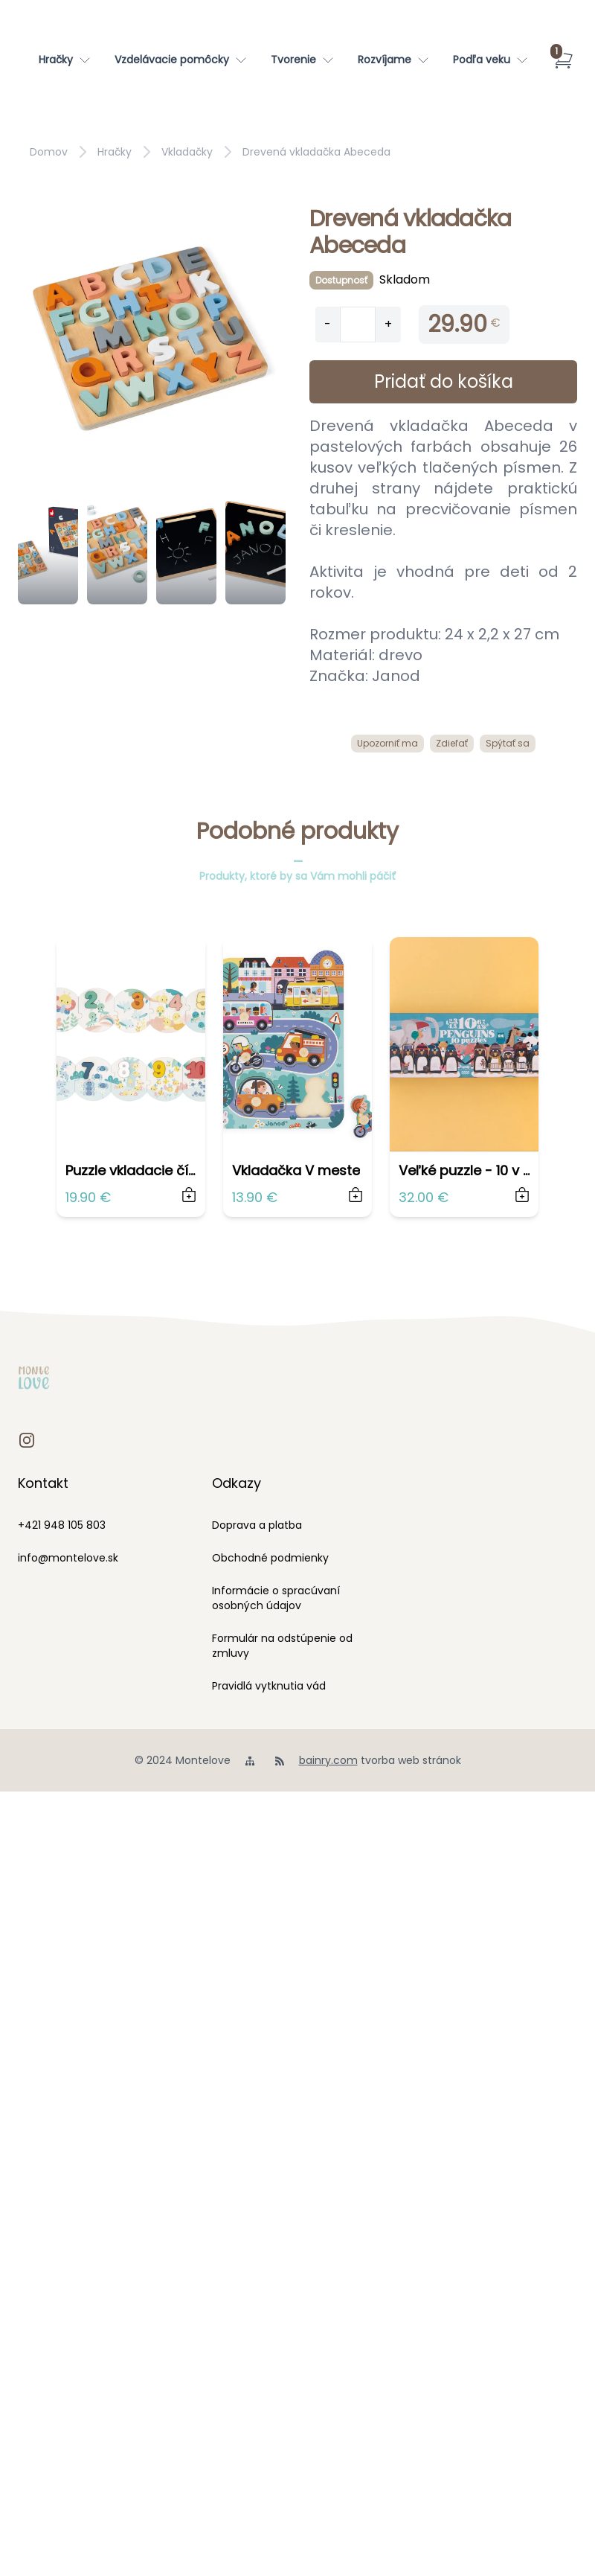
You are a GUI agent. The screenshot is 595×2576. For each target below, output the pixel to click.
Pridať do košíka (443, 381)
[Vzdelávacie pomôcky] (181, 59)
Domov (49, 151)
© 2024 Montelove (183, 1760)
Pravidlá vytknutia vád (269, 1685)
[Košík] (563, 59)
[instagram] (27, 1440)
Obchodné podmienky (270, 1557)
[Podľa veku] (490, 59)
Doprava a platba (257, 1525)
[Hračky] (65, 59)
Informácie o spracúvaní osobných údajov (276, 1598)
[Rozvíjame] (393, 59)
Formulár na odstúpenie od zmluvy (282, 1646)
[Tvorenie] (302, 59)
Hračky (114, 151)
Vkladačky (187, 151)
